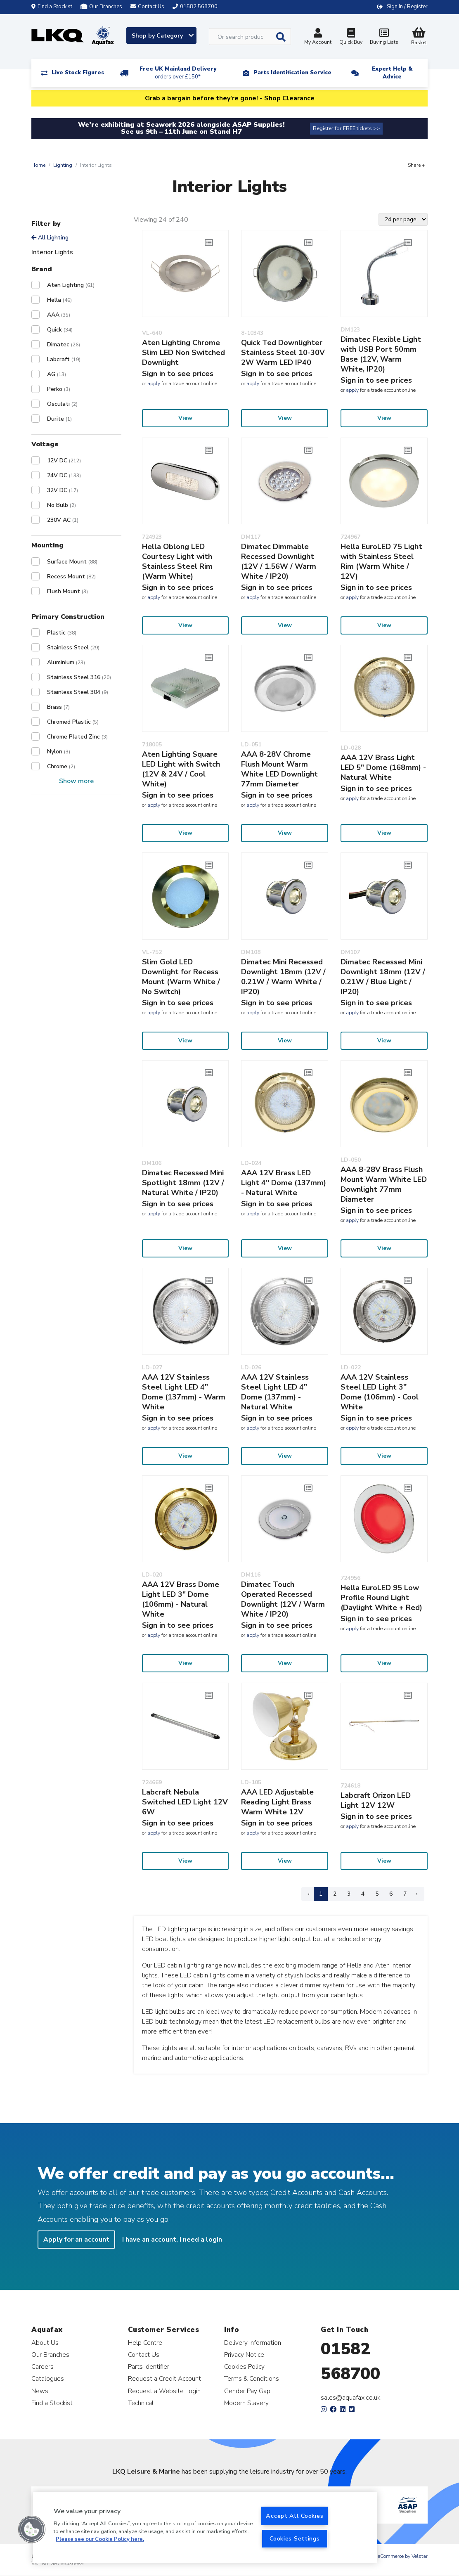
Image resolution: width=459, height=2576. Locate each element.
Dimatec (63, 344)
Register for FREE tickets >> (346, 128)
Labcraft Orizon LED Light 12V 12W (376, 1800)
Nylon (58, 751)
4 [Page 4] (362, 1894)
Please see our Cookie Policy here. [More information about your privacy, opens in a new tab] (100, 2539)
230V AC (62, 520)
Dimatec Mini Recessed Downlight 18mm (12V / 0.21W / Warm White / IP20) (283, 977)
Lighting (62, 165)
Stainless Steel (73, 647)
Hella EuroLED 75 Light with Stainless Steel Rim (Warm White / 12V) (381, 561)
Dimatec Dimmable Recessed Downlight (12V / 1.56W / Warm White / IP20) (278, 561)
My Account (317, 37)
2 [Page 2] (334, 1894)
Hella (59, 300)
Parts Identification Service (292, 72)
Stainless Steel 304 (77, 692)
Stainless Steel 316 (79, 677)
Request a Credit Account (164, 2378)
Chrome (61, 766)
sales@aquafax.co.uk (351, 2397)
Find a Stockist (51, 6)
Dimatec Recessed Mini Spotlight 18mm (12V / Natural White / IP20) (183, 1183)
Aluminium (66, 662)
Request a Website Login (164, 2391)
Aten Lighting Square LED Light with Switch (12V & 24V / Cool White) (181, 769)
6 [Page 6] (391, 1894)
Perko (58, 389)
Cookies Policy (244, 2366)
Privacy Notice (244, 2354)
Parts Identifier (148, 2366)
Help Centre (145, 2342)
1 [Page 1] (320, 1894)
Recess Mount (71, 576)
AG (56, 374)
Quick (60, 330)
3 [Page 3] (348, 1894)
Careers (42, 2366)
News (39, 2391)
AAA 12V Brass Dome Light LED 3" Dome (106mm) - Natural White (180, 1599)
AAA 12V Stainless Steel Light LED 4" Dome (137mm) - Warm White (183, 1392)
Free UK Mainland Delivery (178, 72)
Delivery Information (252, 2342)
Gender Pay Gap (247, 2391)
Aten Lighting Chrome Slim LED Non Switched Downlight (183, 352)
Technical (141, 2402)
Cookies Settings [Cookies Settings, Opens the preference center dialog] (295, 2538)
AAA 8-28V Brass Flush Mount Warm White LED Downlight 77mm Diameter (384, 1184)
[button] (32, 2529)
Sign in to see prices (177, 374)
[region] (205, 2527)
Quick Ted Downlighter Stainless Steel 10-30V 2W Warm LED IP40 (283, 352)
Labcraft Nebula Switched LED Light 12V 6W (185, 1802)
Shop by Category (163, 36)
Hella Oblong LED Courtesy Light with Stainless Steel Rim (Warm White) (177, 561)
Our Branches (101, 6)
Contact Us (143, 2354)
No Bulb (61, 505)
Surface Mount (72, 562)
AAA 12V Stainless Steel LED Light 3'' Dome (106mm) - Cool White (380, 1392)
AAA (58, 315)
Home (38, 165)
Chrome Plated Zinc (77, 737)
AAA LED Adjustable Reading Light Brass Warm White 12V (277, 1802)
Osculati (62, 404)
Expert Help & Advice (392, 72)
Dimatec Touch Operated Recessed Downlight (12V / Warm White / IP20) (283, 1599)
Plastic (61, 633)
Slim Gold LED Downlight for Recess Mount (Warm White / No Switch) (181, 977)
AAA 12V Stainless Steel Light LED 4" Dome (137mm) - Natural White (275, 1392)
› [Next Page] (417, 1894)
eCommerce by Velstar (403, 2556)
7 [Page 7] (405, 1894)
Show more (76, 781)
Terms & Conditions (251, 2378)
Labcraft (63, 359)
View (185, 418)
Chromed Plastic (73, 722)
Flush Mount (67, 591)
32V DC (62, 490)
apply (153, 383)
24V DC (64, 475)
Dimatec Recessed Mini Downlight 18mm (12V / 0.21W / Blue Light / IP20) (383, 977)
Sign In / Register (407, 6)
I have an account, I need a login (172, 2239)
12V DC (64, 460)
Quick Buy (350, 37)
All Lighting (50, 238)
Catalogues (47, 2378)
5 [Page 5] (377, 1894)
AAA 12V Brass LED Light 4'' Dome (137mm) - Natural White (283, 1183)
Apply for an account (76, 2239)
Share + (416, 165)
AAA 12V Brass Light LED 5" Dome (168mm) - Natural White (383, 767)
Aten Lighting (71, 285)
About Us (45, 2342)
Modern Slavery (246, 2402)
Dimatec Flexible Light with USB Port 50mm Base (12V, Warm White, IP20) (381, 354)
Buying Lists (383, 37)
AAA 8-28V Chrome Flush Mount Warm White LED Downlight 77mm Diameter (279, 769)
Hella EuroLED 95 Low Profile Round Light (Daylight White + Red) (381, 1597)
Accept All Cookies (294, 2516)
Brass (58, 707)
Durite (59, 419)
